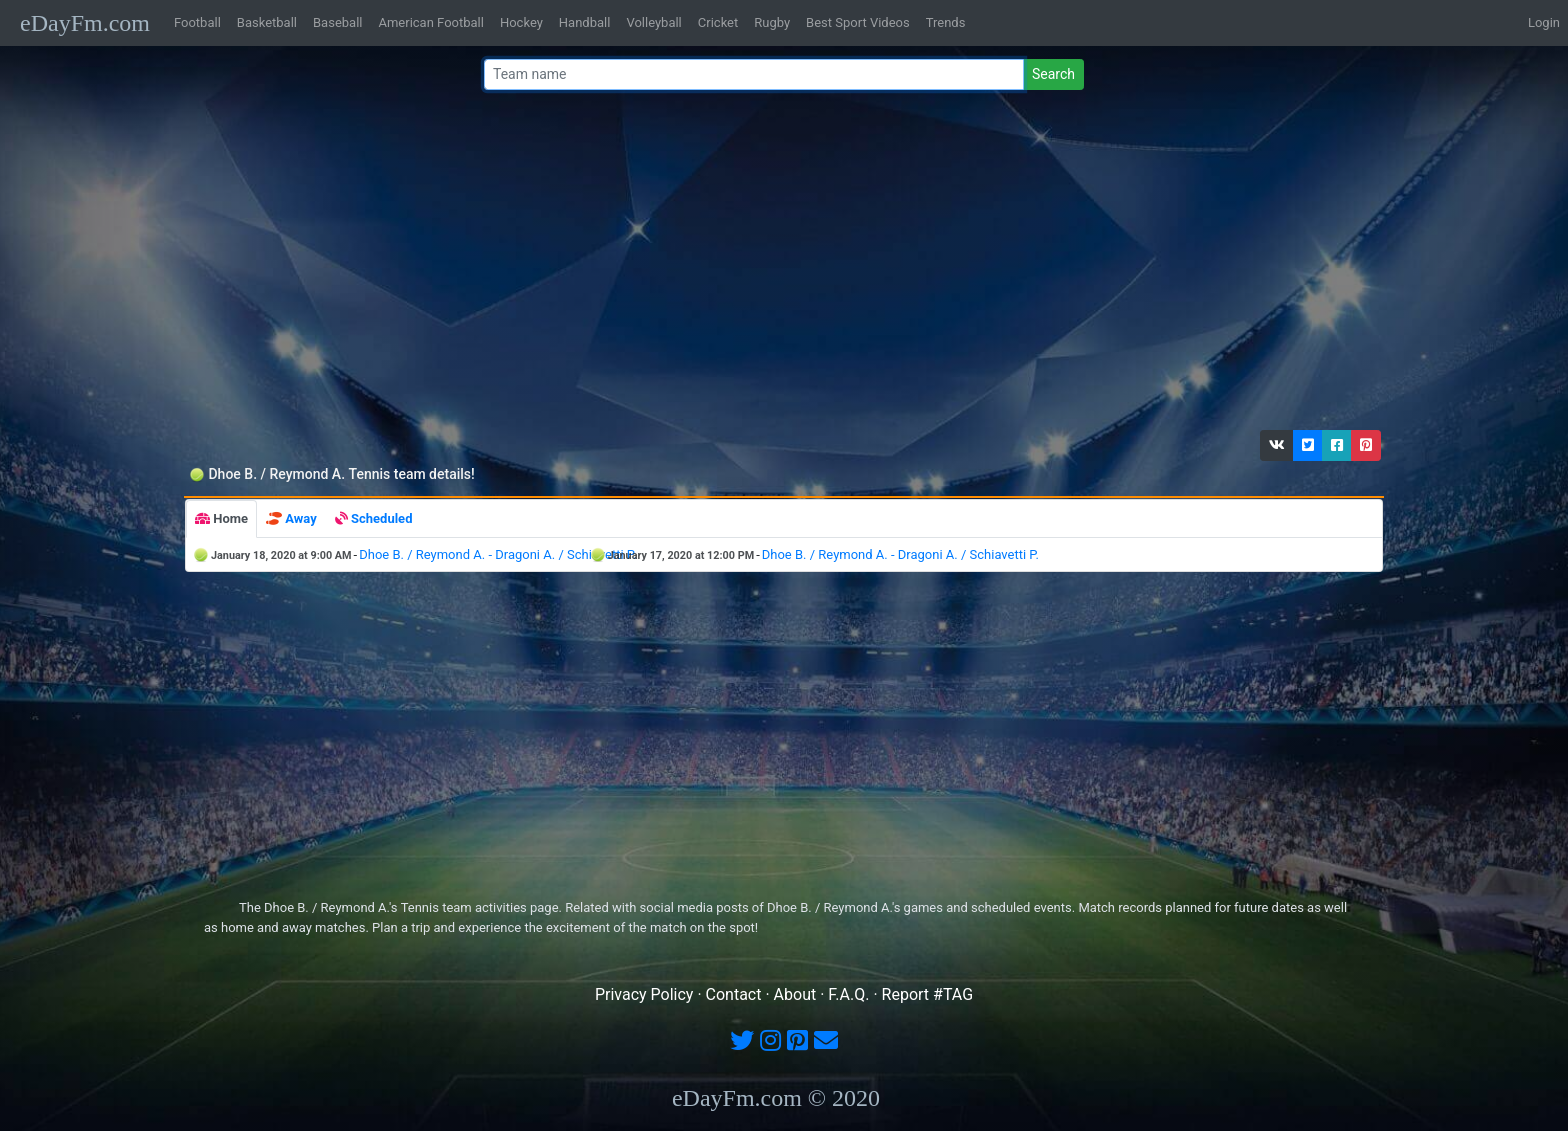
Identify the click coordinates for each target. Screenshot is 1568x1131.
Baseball (337, 22)
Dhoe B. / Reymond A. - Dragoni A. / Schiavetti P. (497, 554)
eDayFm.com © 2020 (776, 1098)
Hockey (521, 22)
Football (197, 22)
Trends (946, 22)
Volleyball (653, 22)
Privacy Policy (644, 994)
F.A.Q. (848, 994)
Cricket (718, 22)
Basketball (267, 22)
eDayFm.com (85, 23)
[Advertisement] (778, 265)
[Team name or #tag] (754, 74)
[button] (1277, 445)
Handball (585, 22)
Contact (734, 994)
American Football (430, 22)
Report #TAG (928, 994)
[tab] (221, 519)
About (795, 994)
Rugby (772, 22)
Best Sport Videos (858, 22)
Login (1544, 22)
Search (1053, 74)
